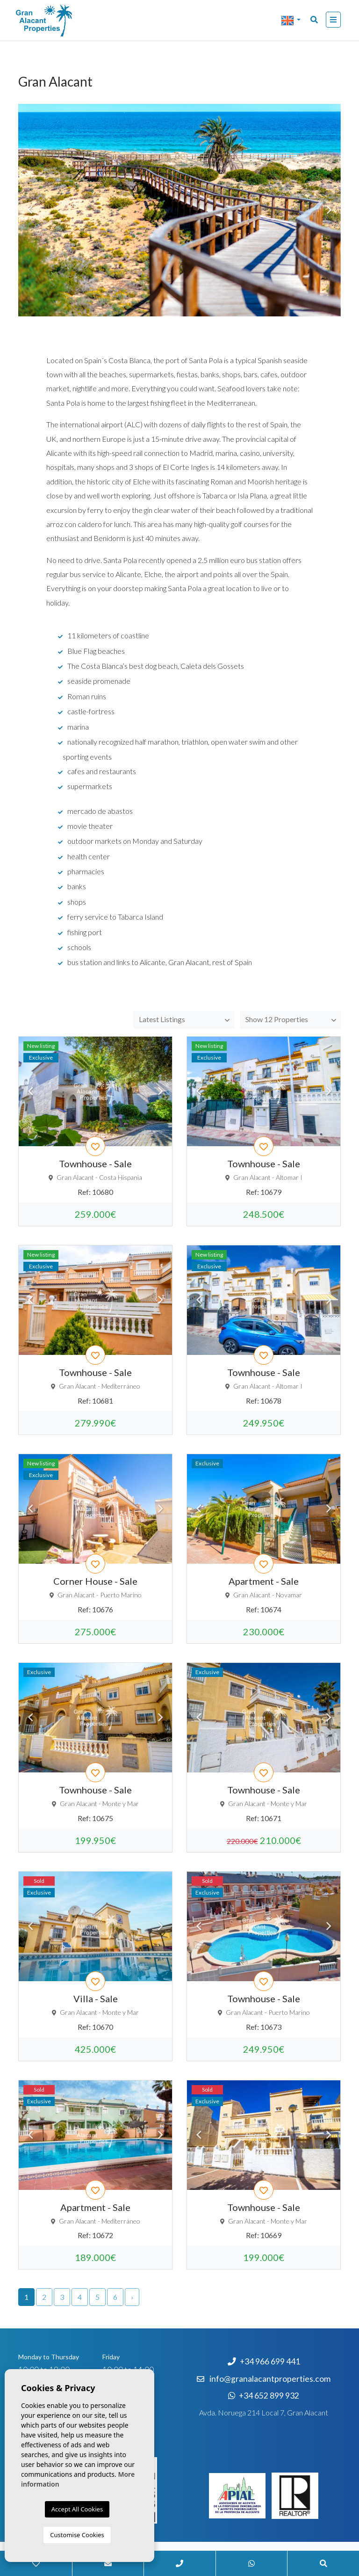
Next (160, 1091)
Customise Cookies (77, 2535)
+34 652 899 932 (263, 2395)
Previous (30, 1091)
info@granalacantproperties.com (269, 2379)
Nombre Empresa (62, 21)
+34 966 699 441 (264, 2361)
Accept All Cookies (77, 2509)
